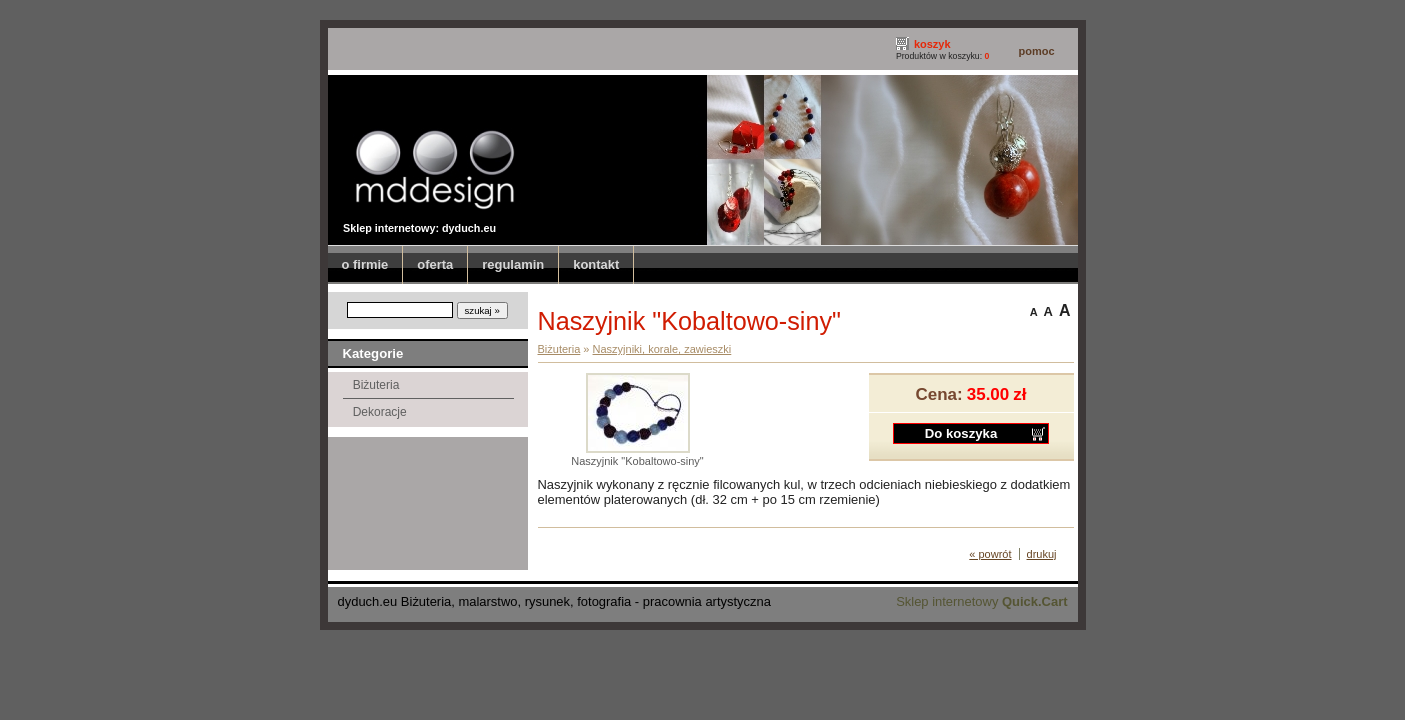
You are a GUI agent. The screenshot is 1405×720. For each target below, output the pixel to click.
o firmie (365, 264)
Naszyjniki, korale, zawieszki (662, 349)
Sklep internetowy (981, 601)
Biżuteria (376, 385)
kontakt (596, 264)
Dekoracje (380, 412)
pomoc (1036, 51)
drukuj (1042, 554)
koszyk (932, 44)
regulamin (513, 264)
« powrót (990, 554)
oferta (435, 264)
